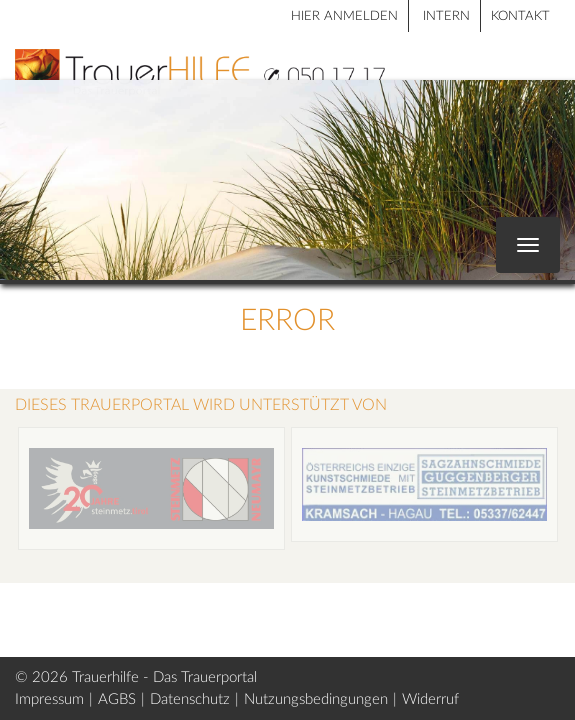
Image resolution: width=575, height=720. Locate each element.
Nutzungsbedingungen (316, 699)
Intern (446, 16)
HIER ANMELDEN (344, 16)
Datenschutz (190, 699)
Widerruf (430, 699)
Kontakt (520, 16)
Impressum (49, 699)
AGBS (117, 699)
